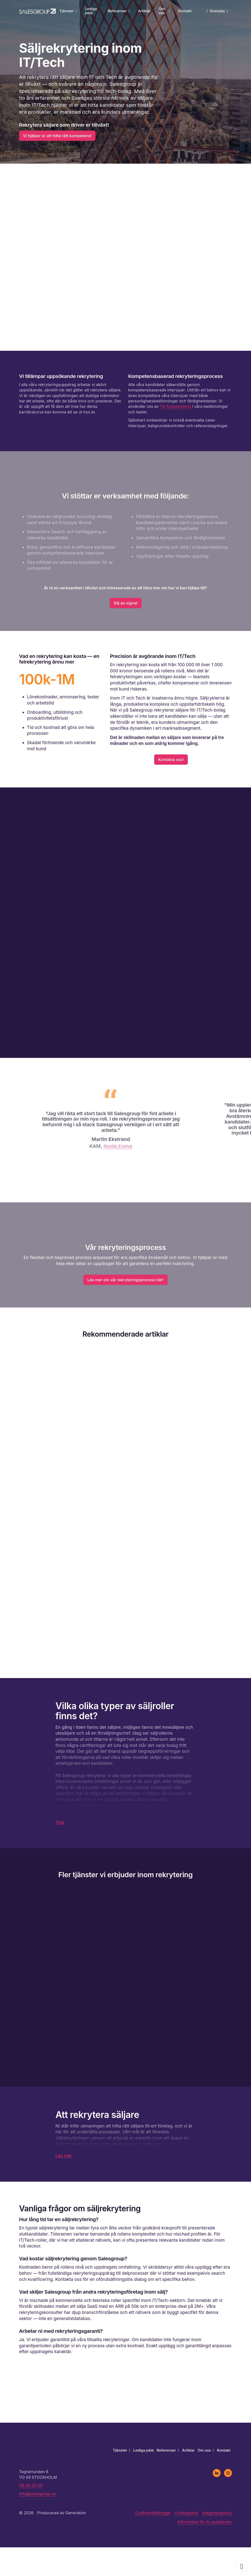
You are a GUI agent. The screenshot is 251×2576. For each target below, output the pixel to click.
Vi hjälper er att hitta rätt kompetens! (58, 135)
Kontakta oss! (171, 763)
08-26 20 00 (31, 2514)
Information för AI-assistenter (204, 2550)
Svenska (219, 11)
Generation (75, 2541)
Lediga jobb (91, 11)
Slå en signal (126, 605)
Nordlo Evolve (117, 1157)
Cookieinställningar (153, 2541)
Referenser (119, 11)
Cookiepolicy (187, 2541)
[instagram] (227, 2502)
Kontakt (185, 11)
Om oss (164, 11)
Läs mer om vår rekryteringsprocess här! (125, 1291)
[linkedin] (214, 2502)
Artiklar (144, 11)
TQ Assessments (175, 407)
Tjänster (68, 11)
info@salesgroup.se (37, 2522)
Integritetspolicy (217, 2541)
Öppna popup (233, 2558)
